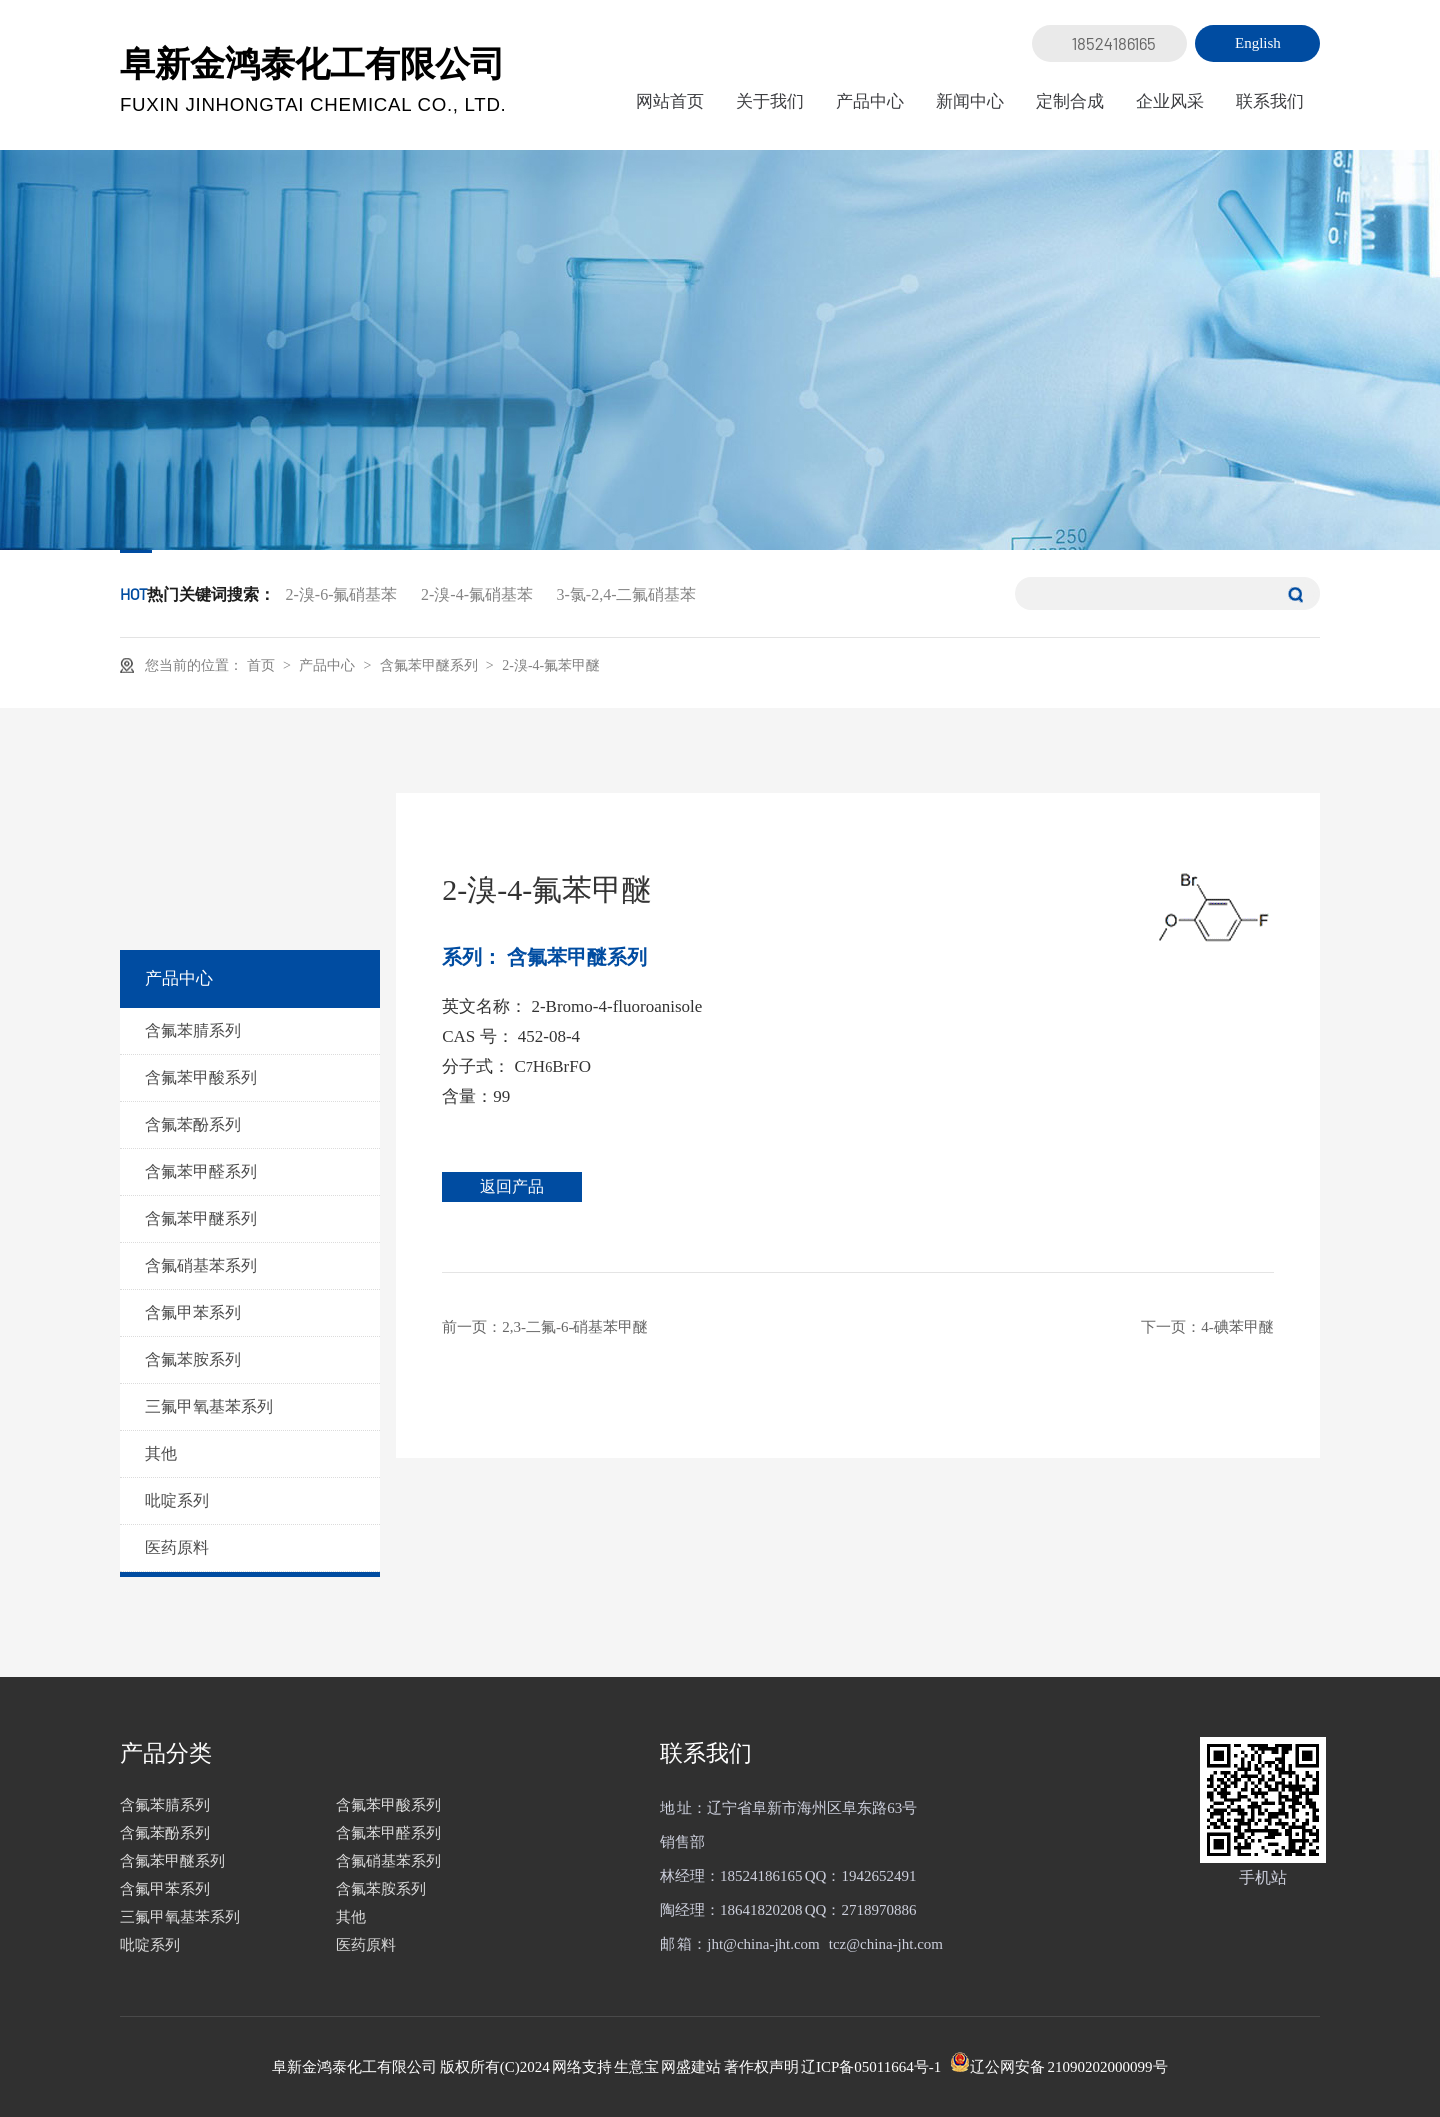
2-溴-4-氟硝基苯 (477, 594)
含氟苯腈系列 (193, 1030)
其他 (161, 1453)
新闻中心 (970, 101)
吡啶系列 (177, 1500)
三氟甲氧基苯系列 (209, 1406)
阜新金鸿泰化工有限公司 (313, 80)
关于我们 (770, 101)
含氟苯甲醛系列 (201, 1171)
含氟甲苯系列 (193, 1312)
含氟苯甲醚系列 (430, 664)
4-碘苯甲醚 (1237, 1327)
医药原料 (177, 1547)
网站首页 (670, 101)
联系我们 (1270, 101)
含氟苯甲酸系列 (201, 1077)
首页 (263, 665)
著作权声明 (761, 2067)
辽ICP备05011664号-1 (871, 2067)
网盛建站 (691, 2067)
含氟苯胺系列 (193, 1359)
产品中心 (870, 101)
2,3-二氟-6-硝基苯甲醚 (575, 1327)
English (1258, 43)
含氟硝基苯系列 (201, 1265)
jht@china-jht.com (763, 1944)
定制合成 (1070, 101)
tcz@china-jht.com (886, 1944)
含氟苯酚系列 (193, 1124)
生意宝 (636, 2067)
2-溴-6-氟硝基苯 (342, 594)
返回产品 (517, 1186)
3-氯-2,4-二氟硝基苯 (626, 594)
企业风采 (1170, 101)
